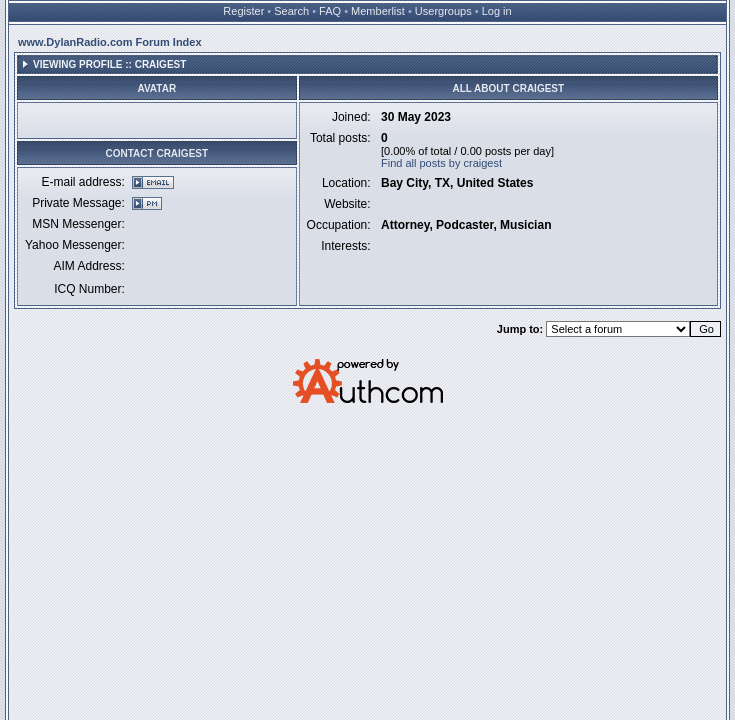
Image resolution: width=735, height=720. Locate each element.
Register (243, 11)
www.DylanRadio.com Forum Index (110, 42)
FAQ (330, 11)
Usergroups (443, 11)
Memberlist (378, 11)
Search (291, 11)
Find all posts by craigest (441, 163)
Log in (497, 11)
